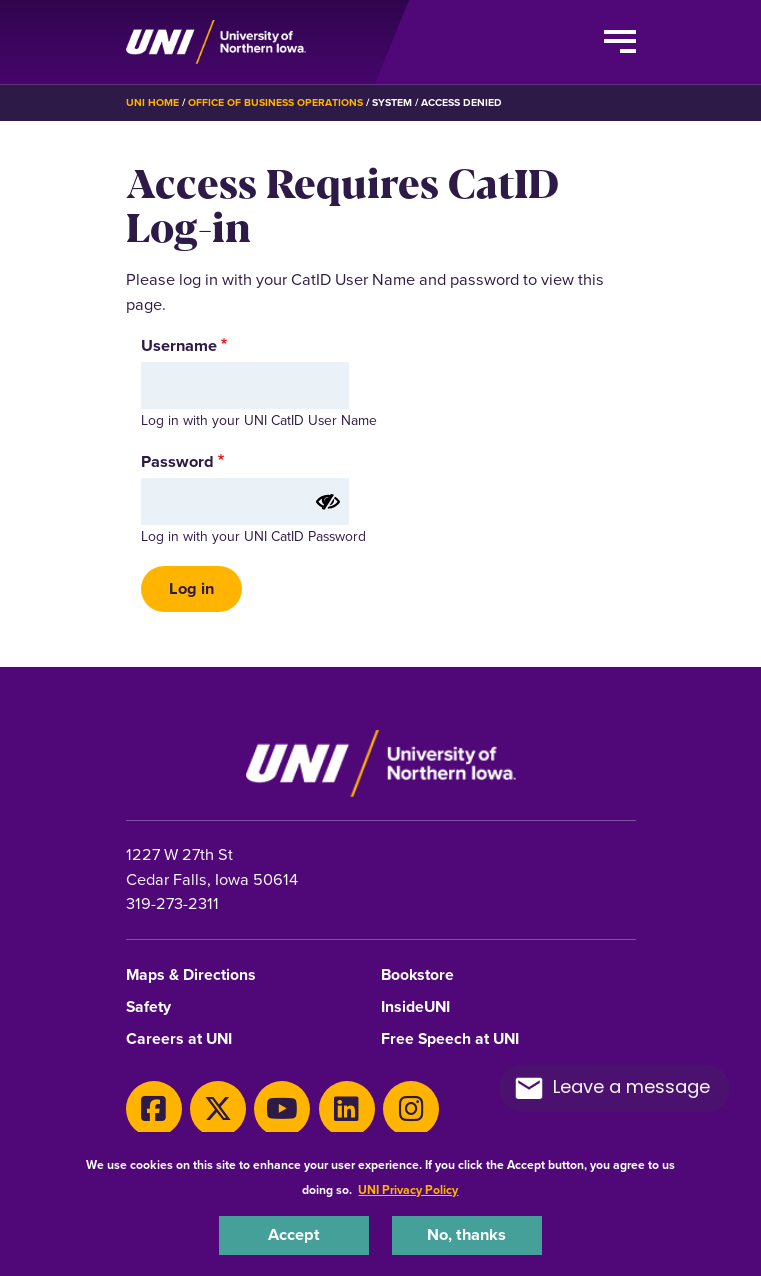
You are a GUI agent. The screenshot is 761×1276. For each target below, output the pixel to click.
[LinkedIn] (347, 1109)
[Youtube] (282, 1109)
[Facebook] (154, 1109)
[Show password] (328, 502)
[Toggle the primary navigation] (620, 42)
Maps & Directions (191, 975)
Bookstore (417, 975)
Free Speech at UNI (450, 1039)
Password (177, 462)
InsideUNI (415, 1007)
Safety (148, 1007)
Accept (294, 1234)
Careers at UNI (179, 1039)
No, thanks (466, 1234)
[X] (218, 1109)
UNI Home (152, 102)
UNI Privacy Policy (408, 1190)
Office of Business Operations (275, 102)
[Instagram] (411, 1109)
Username (179, 346)
